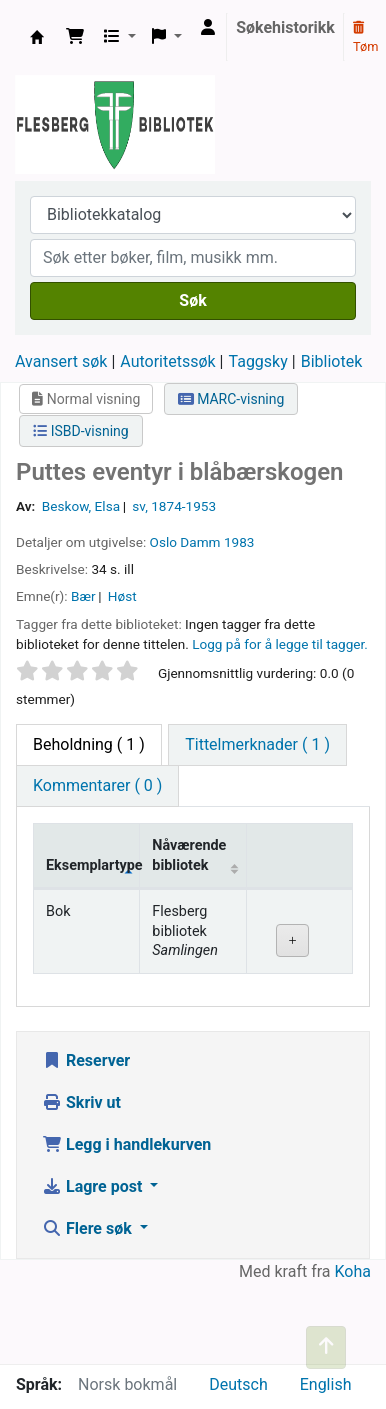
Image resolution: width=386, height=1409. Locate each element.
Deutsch (238, 1384)
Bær (83, 596)
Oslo (163, 542)
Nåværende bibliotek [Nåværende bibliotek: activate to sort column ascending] (189, 855)
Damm (200, 542)
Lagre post (94, 1186)
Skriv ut (81, 1102)
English (326, 1384)
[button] (75, 37)
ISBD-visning (81, 431)
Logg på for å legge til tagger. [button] (280, 644)
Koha (353, 1271)
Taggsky (258, 361)
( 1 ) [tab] (89, 744)
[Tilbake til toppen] (326, 1347)
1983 (239, 542)
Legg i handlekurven (126, 1144)
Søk (192, 300)
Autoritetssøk (167, 361)
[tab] (257, 745)
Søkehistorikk (285, 27)
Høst (122, 596)
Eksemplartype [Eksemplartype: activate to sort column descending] (93, 865)
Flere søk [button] (89, 1228)
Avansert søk (61, 361)
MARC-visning (231, 399)
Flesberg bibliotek (37, 37)
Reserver (86, 1060)
